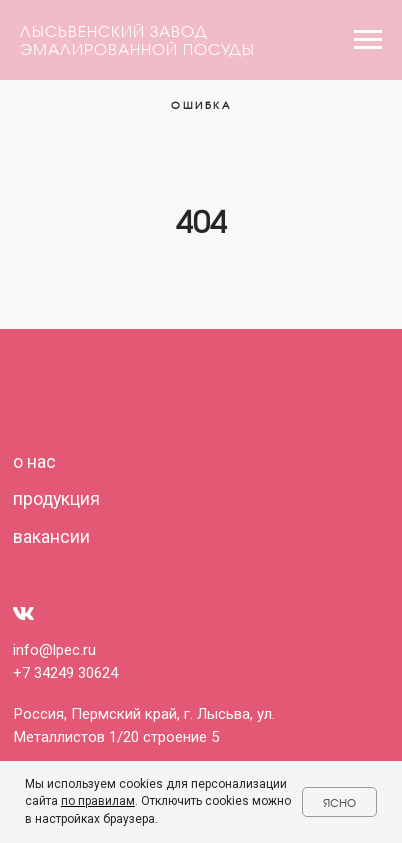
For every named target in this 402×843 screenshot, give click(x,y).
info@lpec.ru (54, 650)
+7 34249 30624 (65, 673)
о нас (34, 462)
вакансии (51, 537)
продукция (56, 499)
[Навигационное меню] (368, 40)
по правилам (98, 801)
